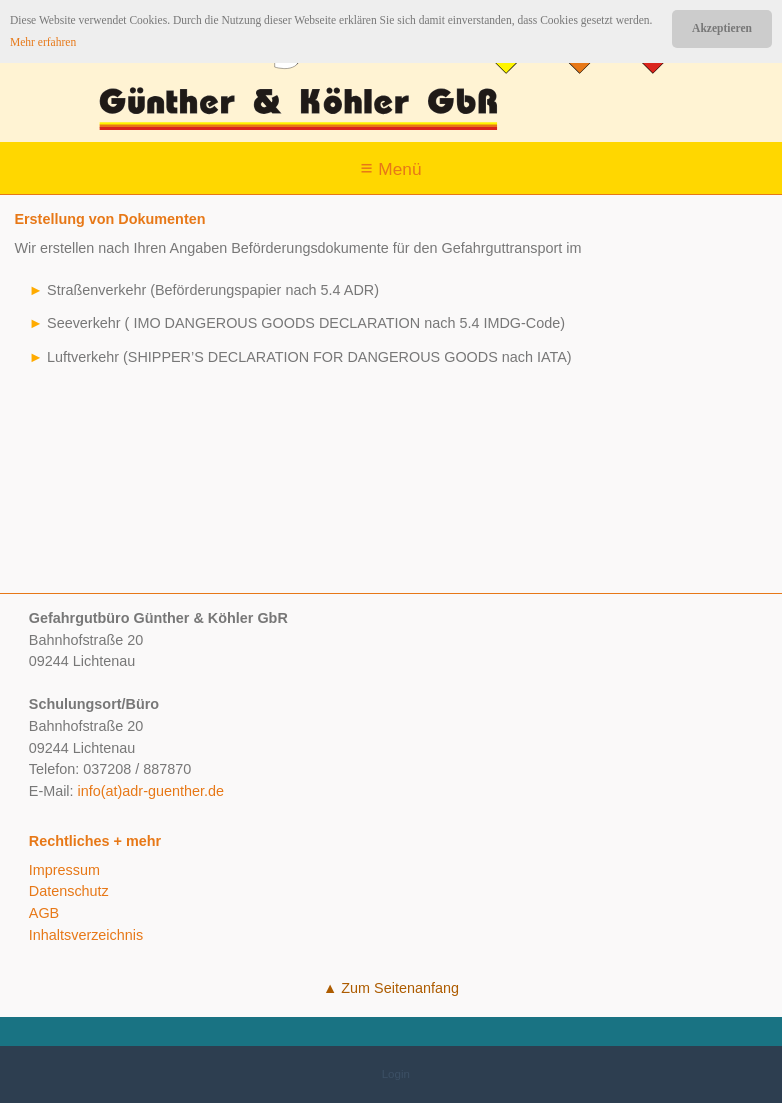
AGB (44, 913)
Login (396, 1074)
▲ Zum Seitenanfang (391, 988)
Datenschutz (69, 891)
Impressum (64, 870)
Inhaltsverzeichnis (86, 935)
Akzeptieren (722, 28)
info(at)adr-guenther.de (151, 791)
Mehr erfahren (43, 42)
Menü (399, 169)
